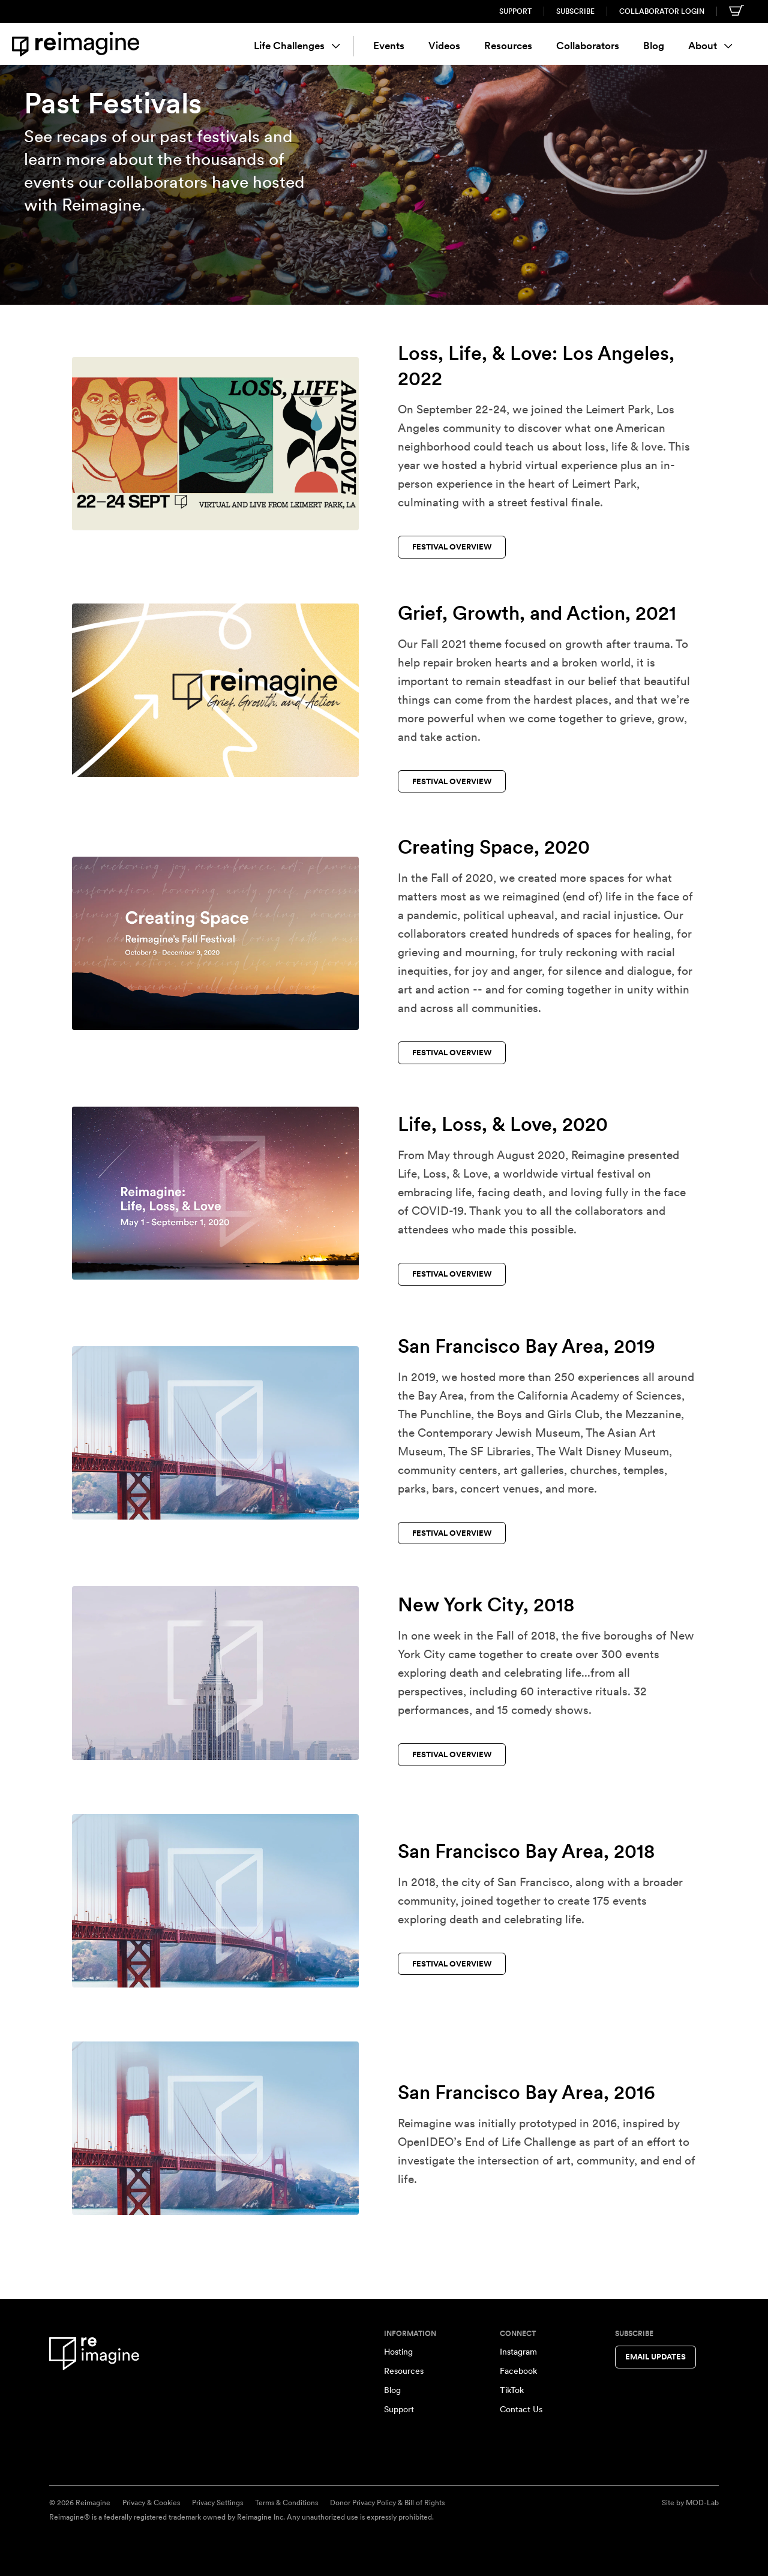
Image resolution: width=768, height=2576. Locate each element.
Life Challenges (297, 46)
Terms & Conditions (286, 2503)
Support (515, 11)
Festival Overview (452, 546)
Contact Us (521, 2409)
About (710, 46)
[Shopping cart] (736, 10)
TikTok (512, 2390)
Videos (444, 46)
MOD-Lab (702, 2503)
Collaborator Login (661, 11)
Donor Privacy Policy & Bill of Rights (387, 2503)
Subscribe (575, 11)
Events (388, 46)
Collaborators (587, 46)
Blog (653, 46)
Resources (508, 46)
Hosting (398, 2351)
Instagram (518, 2351)
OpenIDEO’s (430, 2142)
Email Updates (655, 2356)
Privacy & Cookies (151, 2503)
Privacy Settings (217, 2503)
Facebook (518, 2371)
